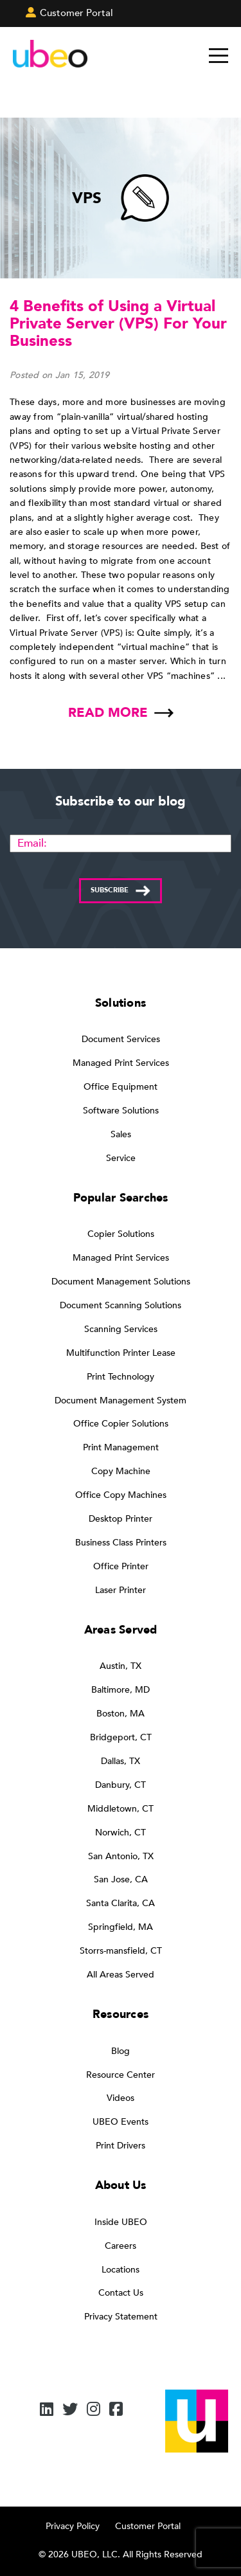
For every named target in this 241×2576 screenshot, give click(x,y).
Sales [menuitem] (121, 1134)
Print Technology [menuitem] (120, 1377)
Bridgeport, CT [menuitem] (121, 1737)
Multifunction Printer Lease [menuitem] (120, 1353)
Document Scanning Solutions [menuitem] (120, 1305)
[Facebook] (116, 2410)
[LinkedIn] (46, 2410)
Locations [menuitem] (120, 2270)
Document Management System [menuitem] (120, 1400)
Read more (108, 712)
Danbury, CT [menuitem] (120, 1785)
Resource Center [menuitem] (120, 2075)
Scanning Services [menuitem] (120, 1329)
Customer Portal (148, 2526)
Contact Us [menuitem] (120, 2293)
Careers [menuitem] (120, 2246)
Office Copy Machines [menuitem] (120, 1495)
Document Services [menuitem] (121, 1039)
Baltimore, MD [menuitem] (120, 1690)
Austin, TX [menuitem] (120, 1666)
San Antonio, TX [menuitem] (121, 1856)
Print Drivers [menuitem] (120, 2145)
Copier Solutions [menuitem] (120, 1234)
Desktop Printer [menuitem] (120, 1519)
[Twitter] (70, 2410)
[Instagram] (93, 2410)
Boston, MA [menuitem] (120, 1713)
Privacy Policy (73, 2526)
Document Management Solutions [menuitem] (120, 1281)
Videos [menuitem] (120, 2098)
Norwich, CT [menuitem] (120, 1832)
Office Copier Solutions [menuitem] (120, 1424)
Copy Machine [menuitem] (120, 1471)
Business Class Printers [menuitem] (120, 1542)
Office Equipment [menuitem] (120, 1087)
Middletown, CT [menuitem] (120, 1809)
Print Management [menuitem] (121, 1447)
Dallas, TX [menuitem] (120, 1761)
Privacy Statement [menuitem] (120, 2316)
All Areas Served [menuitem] (120, 1974)
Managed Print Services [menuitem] (121, 1063)
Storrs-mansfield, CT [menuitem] (121, 1951)
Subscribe (110, 890)
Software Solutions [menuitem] (121, 1110)
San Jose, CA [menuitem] (121, 1879)
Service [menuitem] (121, 1158)
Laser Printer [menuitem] (120, 1590)
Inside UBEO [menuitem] (120, 2222)
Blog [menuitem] (120, 2051)
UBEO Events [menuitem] (120, 2122)
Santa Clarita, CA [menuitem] (120, 1903)
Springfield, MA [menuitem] (120, 1927)
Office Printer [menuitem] (120, 1566)
